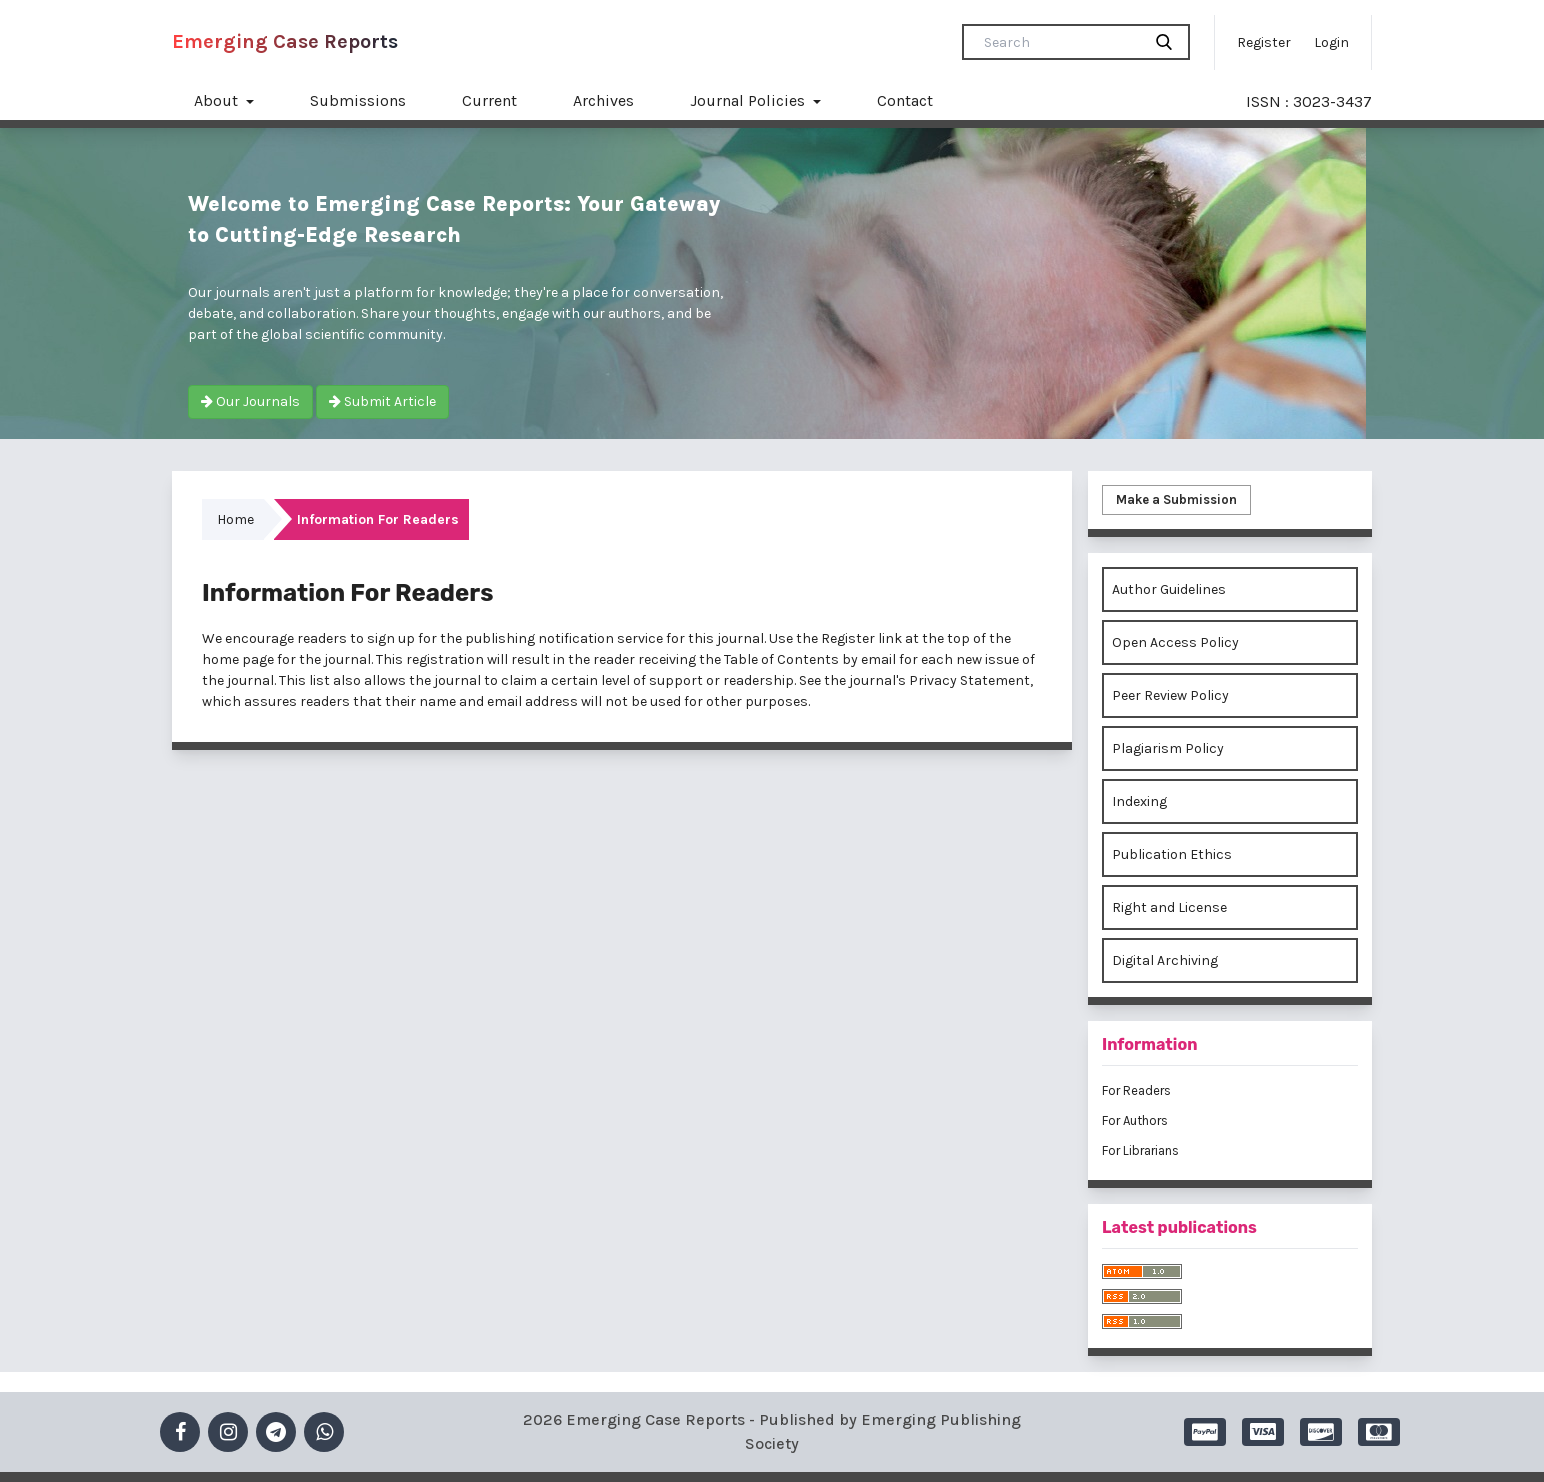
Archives (603, 100)
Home (235, 519)
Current (489, 100)
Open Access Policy (1175, 642)
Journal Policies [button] (749, 100)
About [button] (218, 100)
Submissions (358, 100)
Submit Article (382, 401)
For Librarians (1140, 1150)
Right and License (1169, 907)
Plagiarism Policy (1168, 748)
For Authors (1135, 1120)
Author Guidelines (1169, 589)
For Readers (1136, 1090)
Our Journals (250, 401)
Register (1264, 42)
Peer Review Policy (1170, 695)
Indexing (1139, 801)
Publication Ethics (1172, 854)
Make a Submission (1176, 499)
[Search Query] (1060, 42)
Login (1331, 42)
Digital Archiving (1165, 960)
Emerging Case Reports (285, 41)
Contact (905, 100)
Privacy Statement (969, 680)
